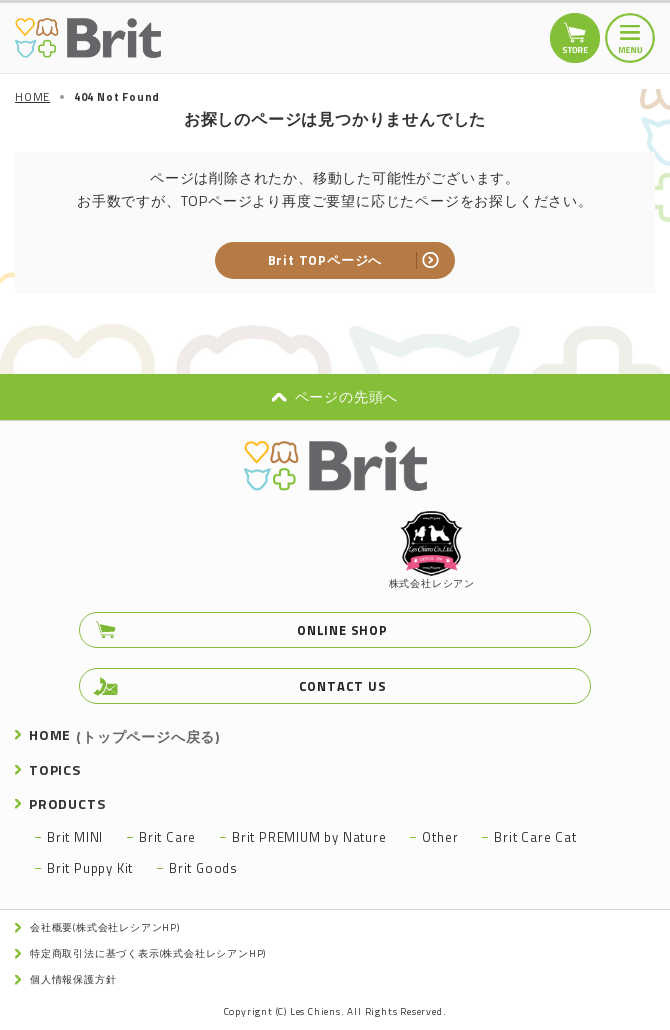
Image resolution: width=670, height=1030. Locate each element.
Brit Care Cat (535, 837)
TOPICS (55, 769)
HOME (124, 734)
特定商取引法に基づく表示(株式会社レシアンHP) (148, 953)
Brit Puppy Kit (90, 868)
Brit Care (167, 837)
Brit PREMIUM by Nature (309, 837)
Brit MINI (75, 837)
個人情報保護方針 (73, 979)
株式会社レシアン (432, 551)
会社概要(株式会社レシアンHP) (105, 927)
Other (440, 837)
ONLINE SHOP (342, 630)
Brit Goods (203, 868)
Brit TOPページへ (325, 260)
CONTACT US (343, 686)
